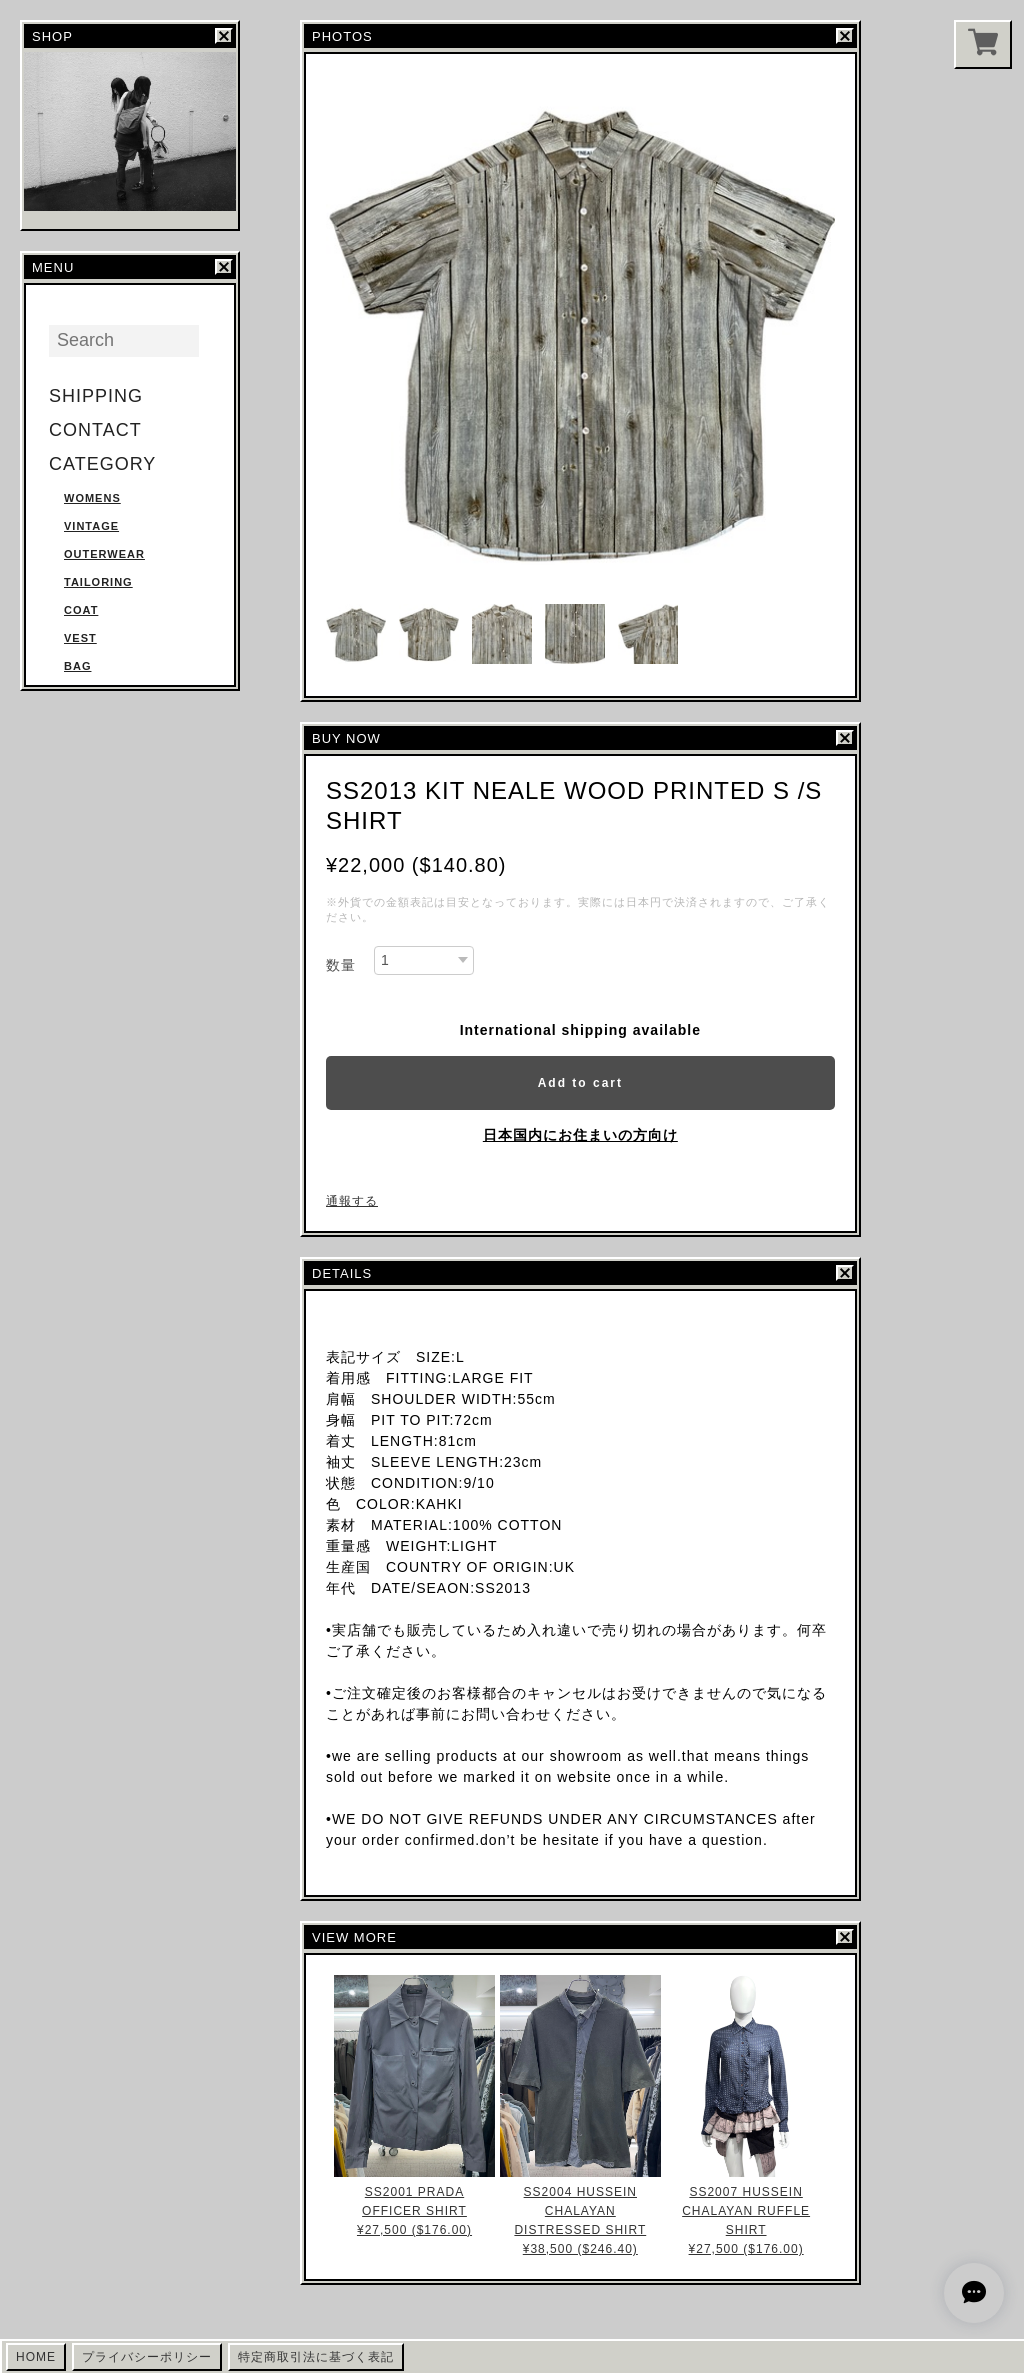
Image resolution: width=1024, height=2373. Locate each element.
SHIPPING (96, 396)
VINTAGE (91, 526)
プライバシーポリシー (147, 2357)
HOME (36, 2357)
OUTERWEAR (104, 554)
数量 (341, 965)
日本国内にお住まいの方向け (580, 1135)
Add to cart (580, 1083)
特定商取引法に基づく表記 (316, 2357)
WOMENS (92, 498)
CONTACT (95, 430)
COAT (81, 610)
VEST (80, 638)
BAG (77, 666)
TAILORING (98, 582)
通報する (352, 1201)
